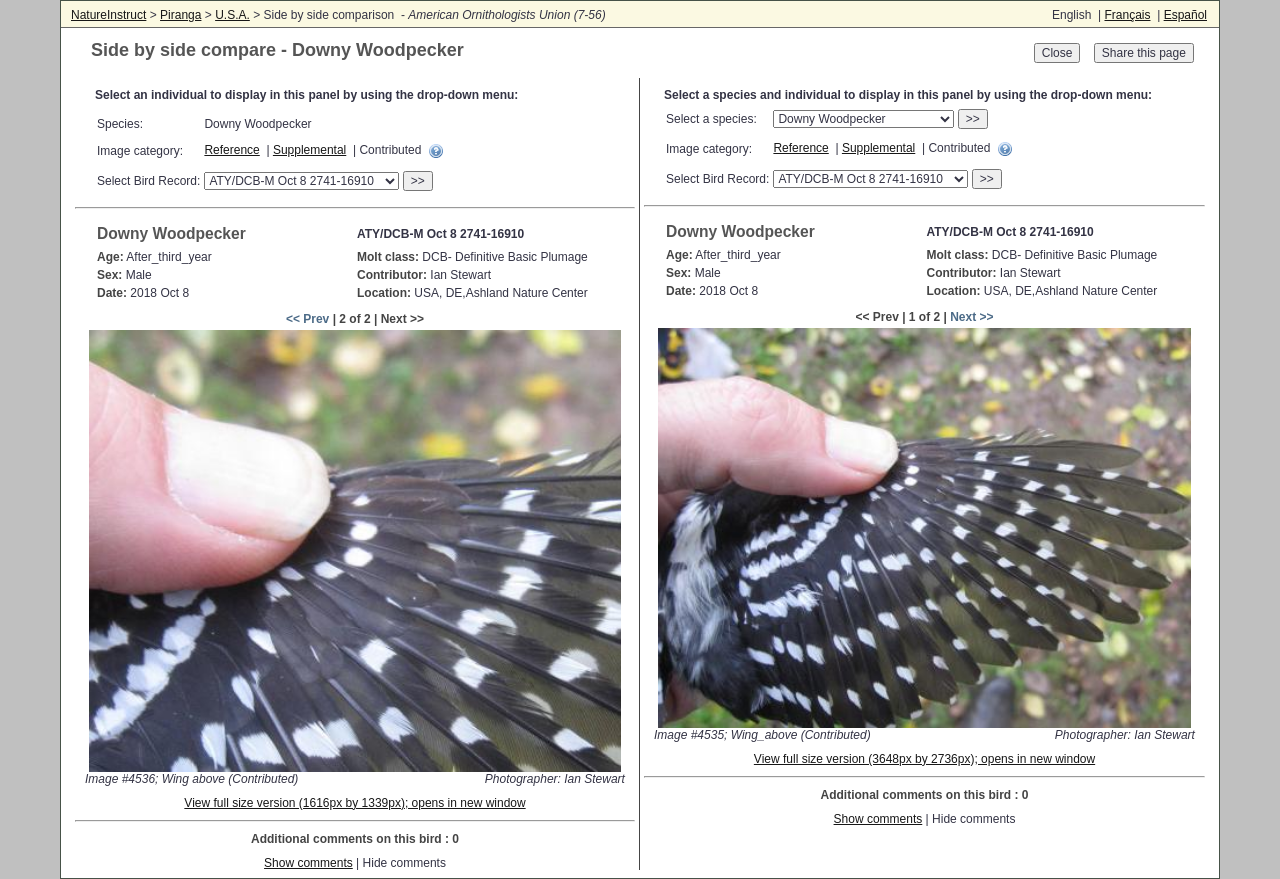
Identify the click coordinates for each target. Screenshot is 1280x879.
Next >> (971, 317)
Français (1127, 15)
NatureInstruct (108, 15)
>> (418, 181)
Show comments (308, 863)
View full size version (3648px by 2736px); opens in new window (924, 759)
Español (1185, 15)
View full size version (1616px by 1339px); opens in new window (354, 803)
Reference (231, 150)
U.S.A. (232, 15)
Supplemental (309, 150)
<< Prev (307, 319)
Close (1057, 53)
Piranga (180, 15)
